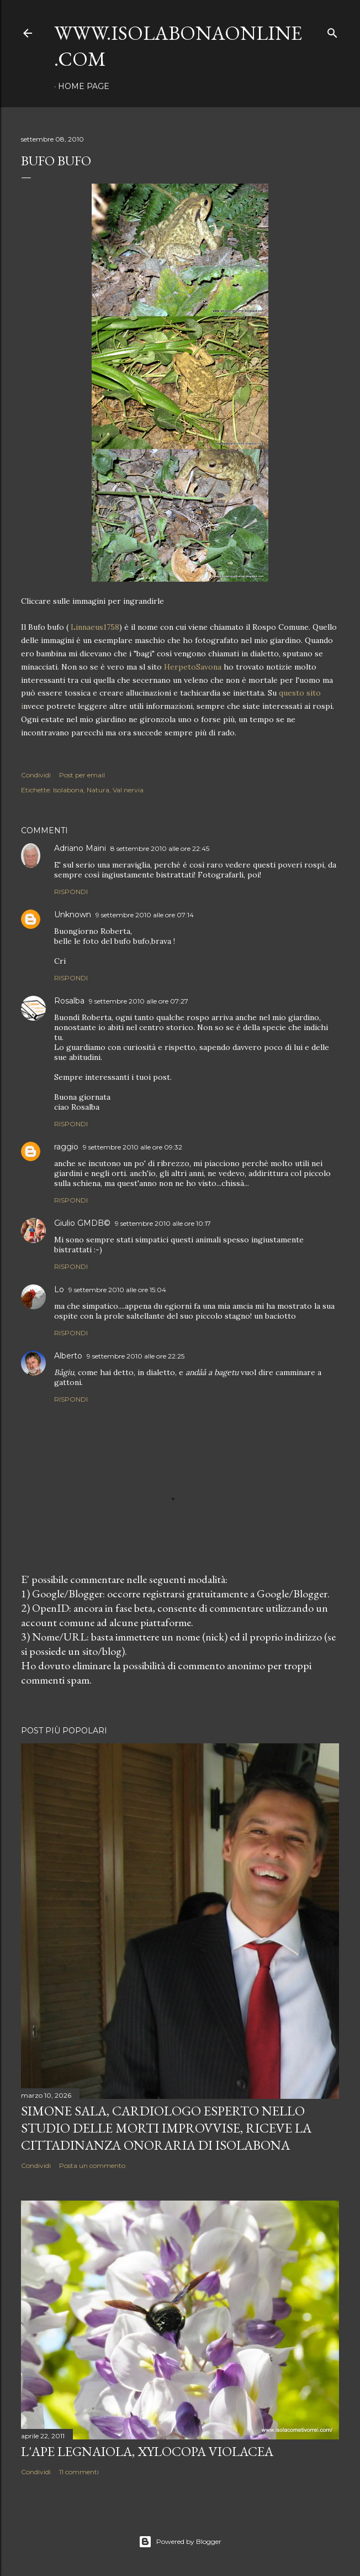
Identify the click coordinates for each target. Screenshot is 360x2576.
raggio (66, 1147)
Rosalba (69, 1001)
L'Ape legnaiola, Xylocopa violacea (147, 2451)
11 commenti (79, 2472)
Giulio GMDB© (82, 1223)
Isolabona (68, 790)
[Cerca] (332, 30)
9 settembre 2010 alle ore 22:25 (135, 1356)
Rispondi (71, 891)
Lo (59, 1289)
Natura (98, 790)
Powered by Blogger (180, 2541)
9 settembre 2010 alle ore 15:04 (117, 1290)
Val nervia (128, 790)
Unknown (72, 914)
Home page (83, 86)
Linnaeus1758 (95, 627)
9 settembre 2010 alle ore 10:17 (163, 1223)
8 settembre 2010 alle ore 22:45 (159, 848)
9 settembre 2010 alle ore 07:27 (138, 1001)
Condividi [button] (36, 775)
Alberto (68, 1356)
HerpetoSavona (191, 667)
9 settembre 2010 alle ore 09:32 (132, 1147)
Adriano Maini (80, 848)
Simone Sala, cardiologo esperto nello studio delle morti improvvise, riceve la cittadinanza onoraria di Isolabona (166, 2128)
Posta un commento (92, 2165)
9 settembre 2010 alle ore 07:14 (145, 915)
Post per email (82, 775)
